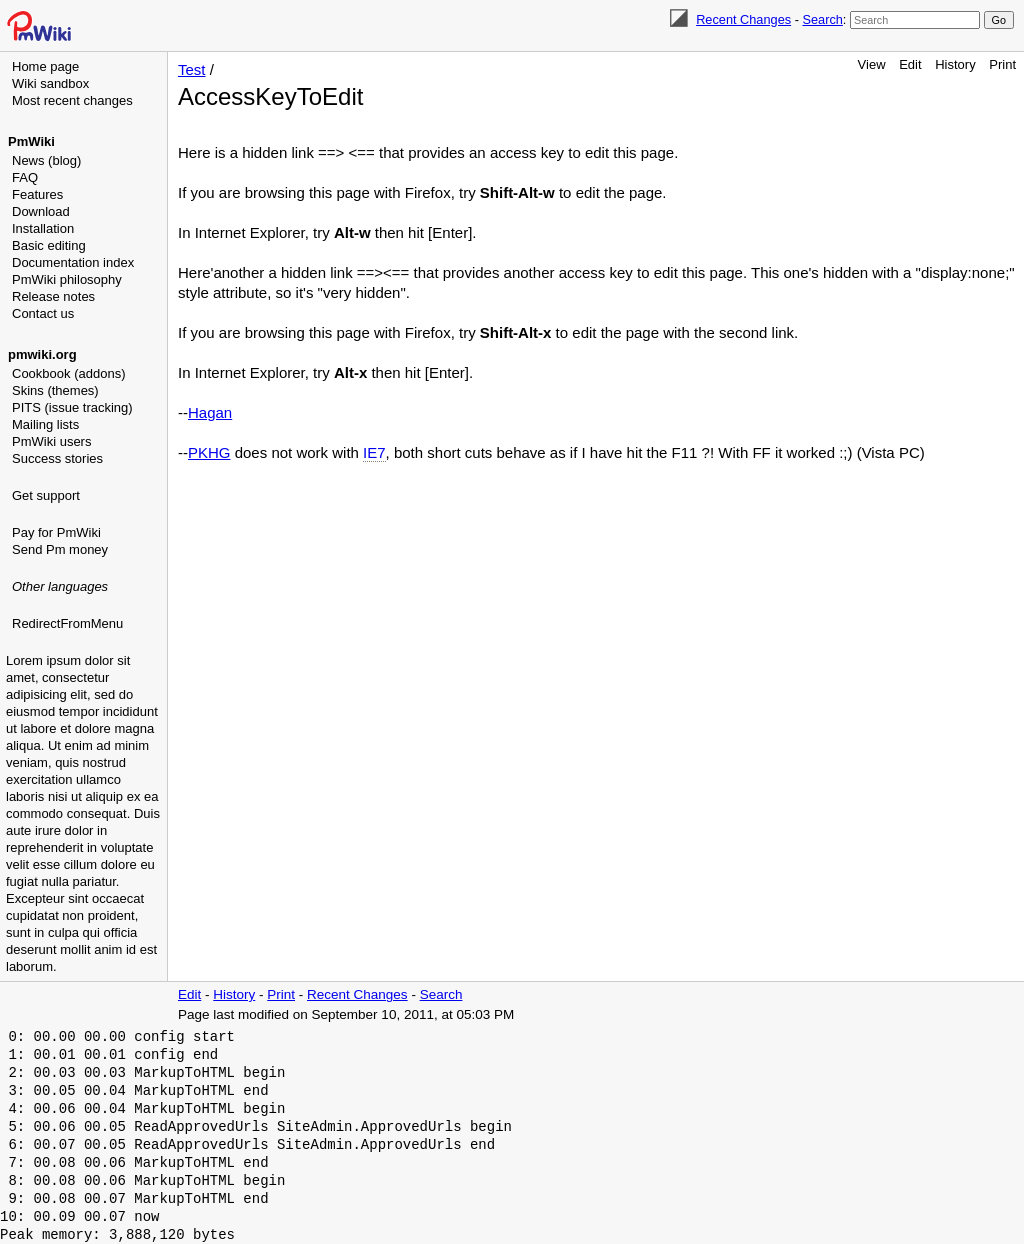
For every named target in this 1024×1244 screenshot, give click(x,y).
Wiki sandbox (50, 83)
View (872, 64)
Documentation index (73, 262)
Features (37, 194)
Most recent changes (72, 100)
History (955, 64)
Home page (45, 66)
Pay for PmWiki (56, 532)
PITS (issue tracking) (72, 407)
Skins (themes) (55, 390)
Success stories (57, 458)
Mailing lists (45, 424)
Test (192, 69)
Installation (43, 228)
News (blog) (46, 160)
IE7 (374, 452)
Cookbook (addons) (68, 373)
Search (822, 19)
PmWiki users (51, 441)
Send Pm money (60, 549)
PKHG (209, 452)
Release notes (53, 296)
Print (1002, 64)
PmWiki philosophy (67, 279)
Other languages (60, 586)
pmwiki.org (42, 354)
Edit (910, 64)
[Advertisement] (86, 735)
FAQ (25, 177)
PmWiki (31, 141)
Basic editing (49, 245)
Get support (46, 495)
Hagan (210, 412)
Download (41, 211)
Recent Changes (743, 19)
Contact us (43, 313)
